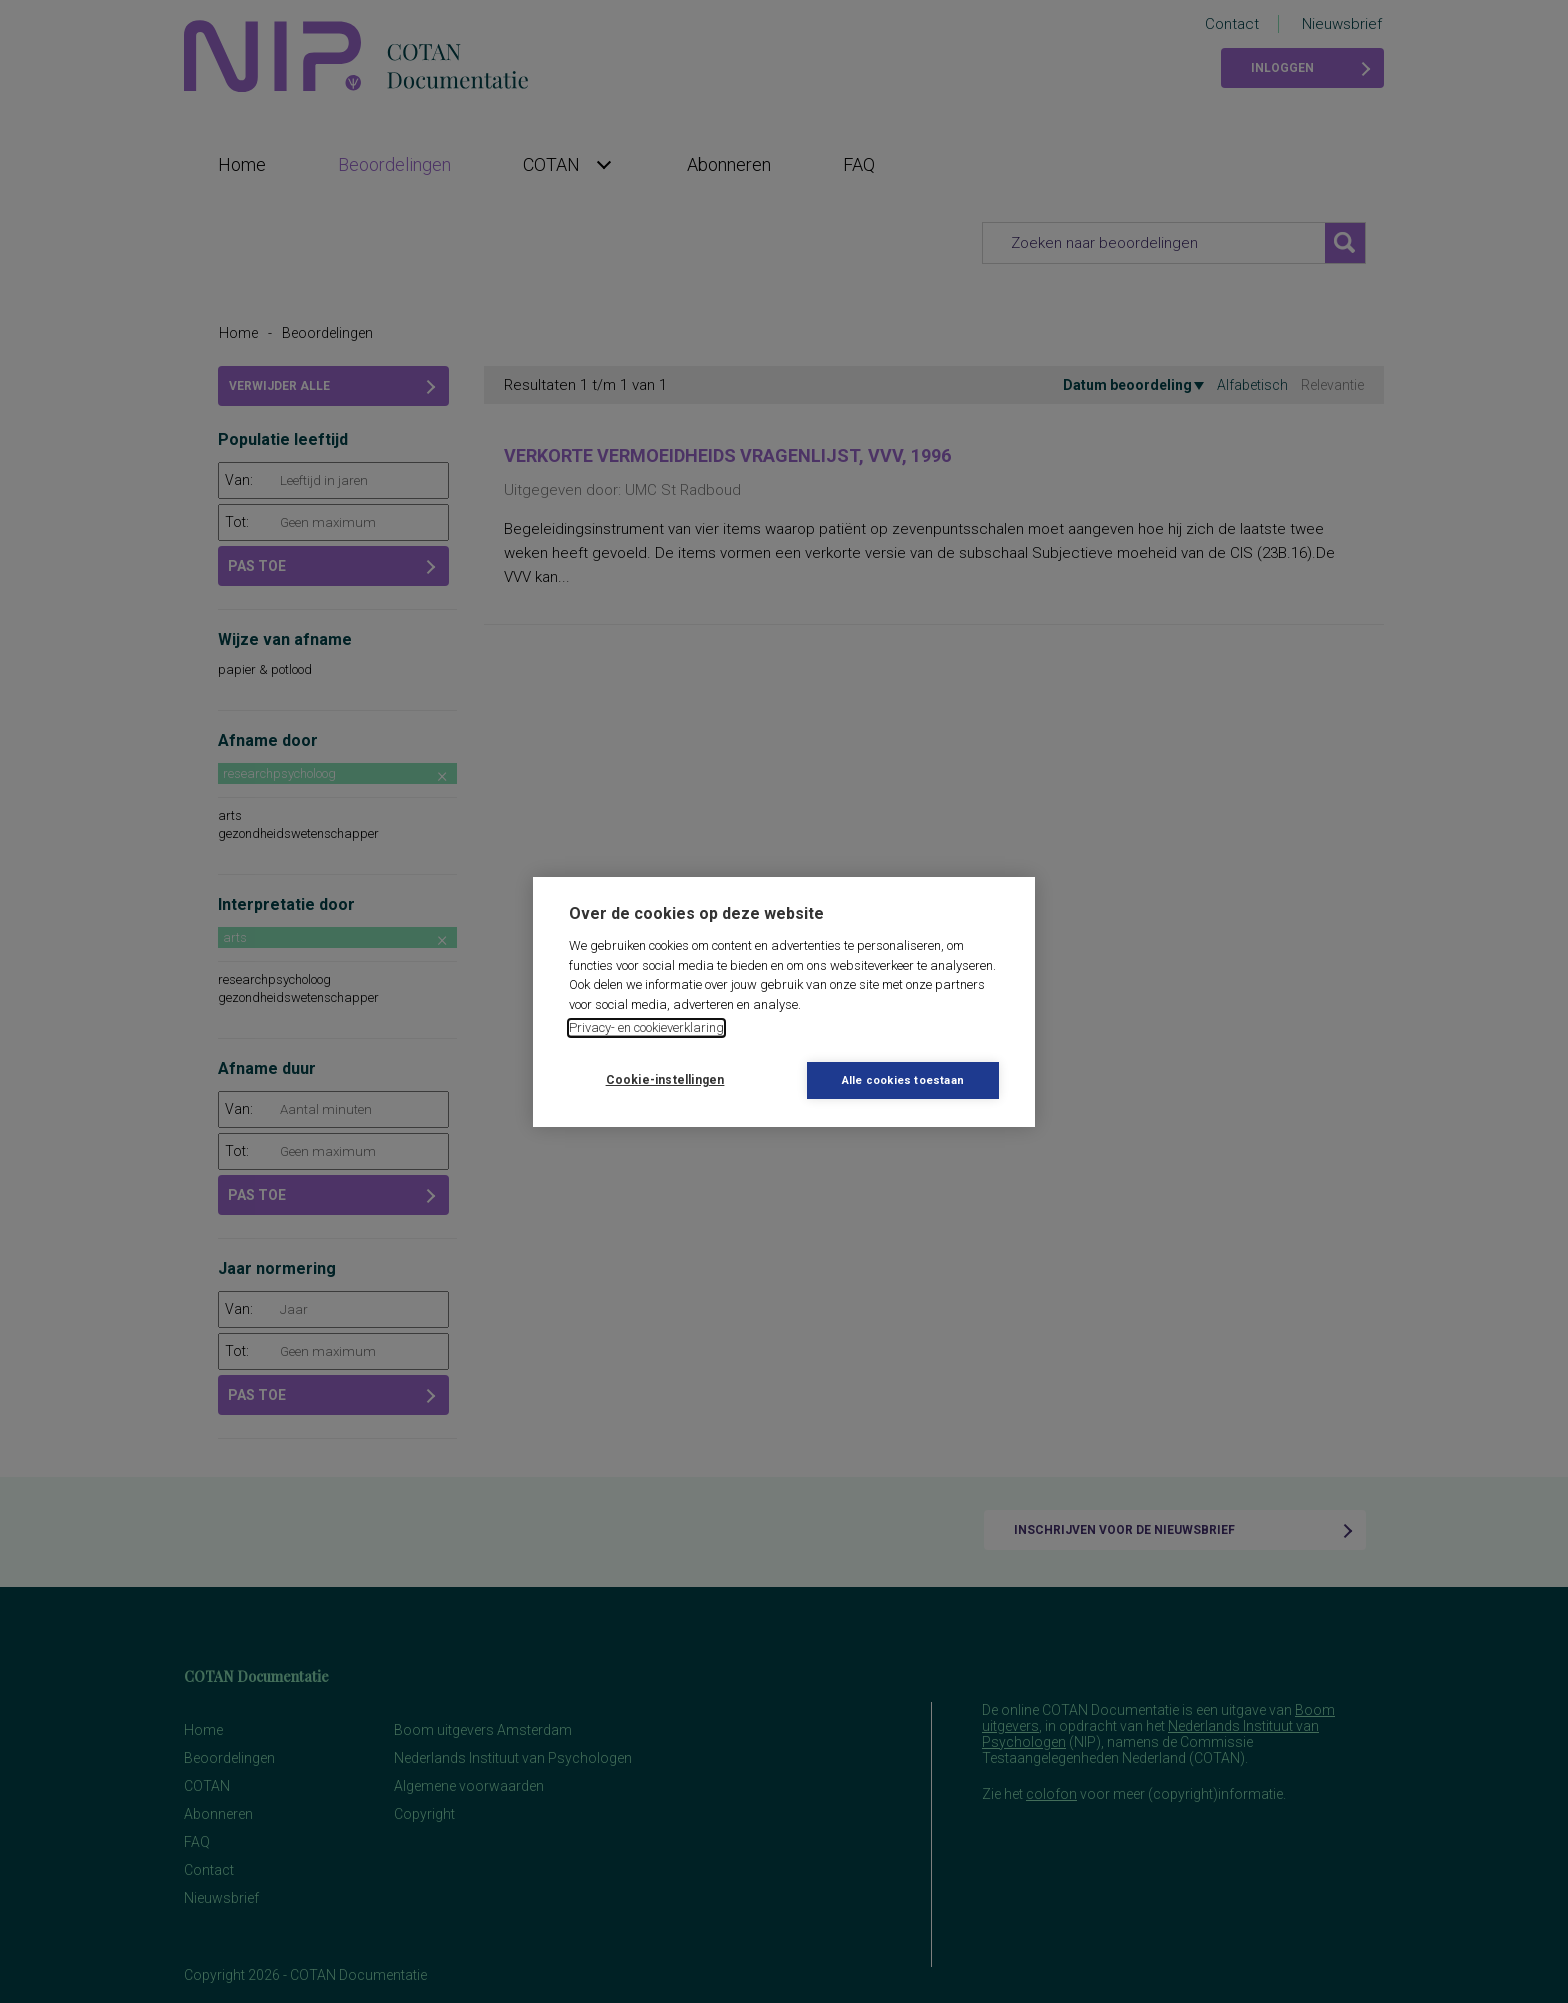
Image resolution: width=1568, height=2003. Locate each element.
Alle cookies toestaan (903, 1080)
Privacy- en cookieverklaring (646, 1027)
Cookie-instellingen (665, 1080)
